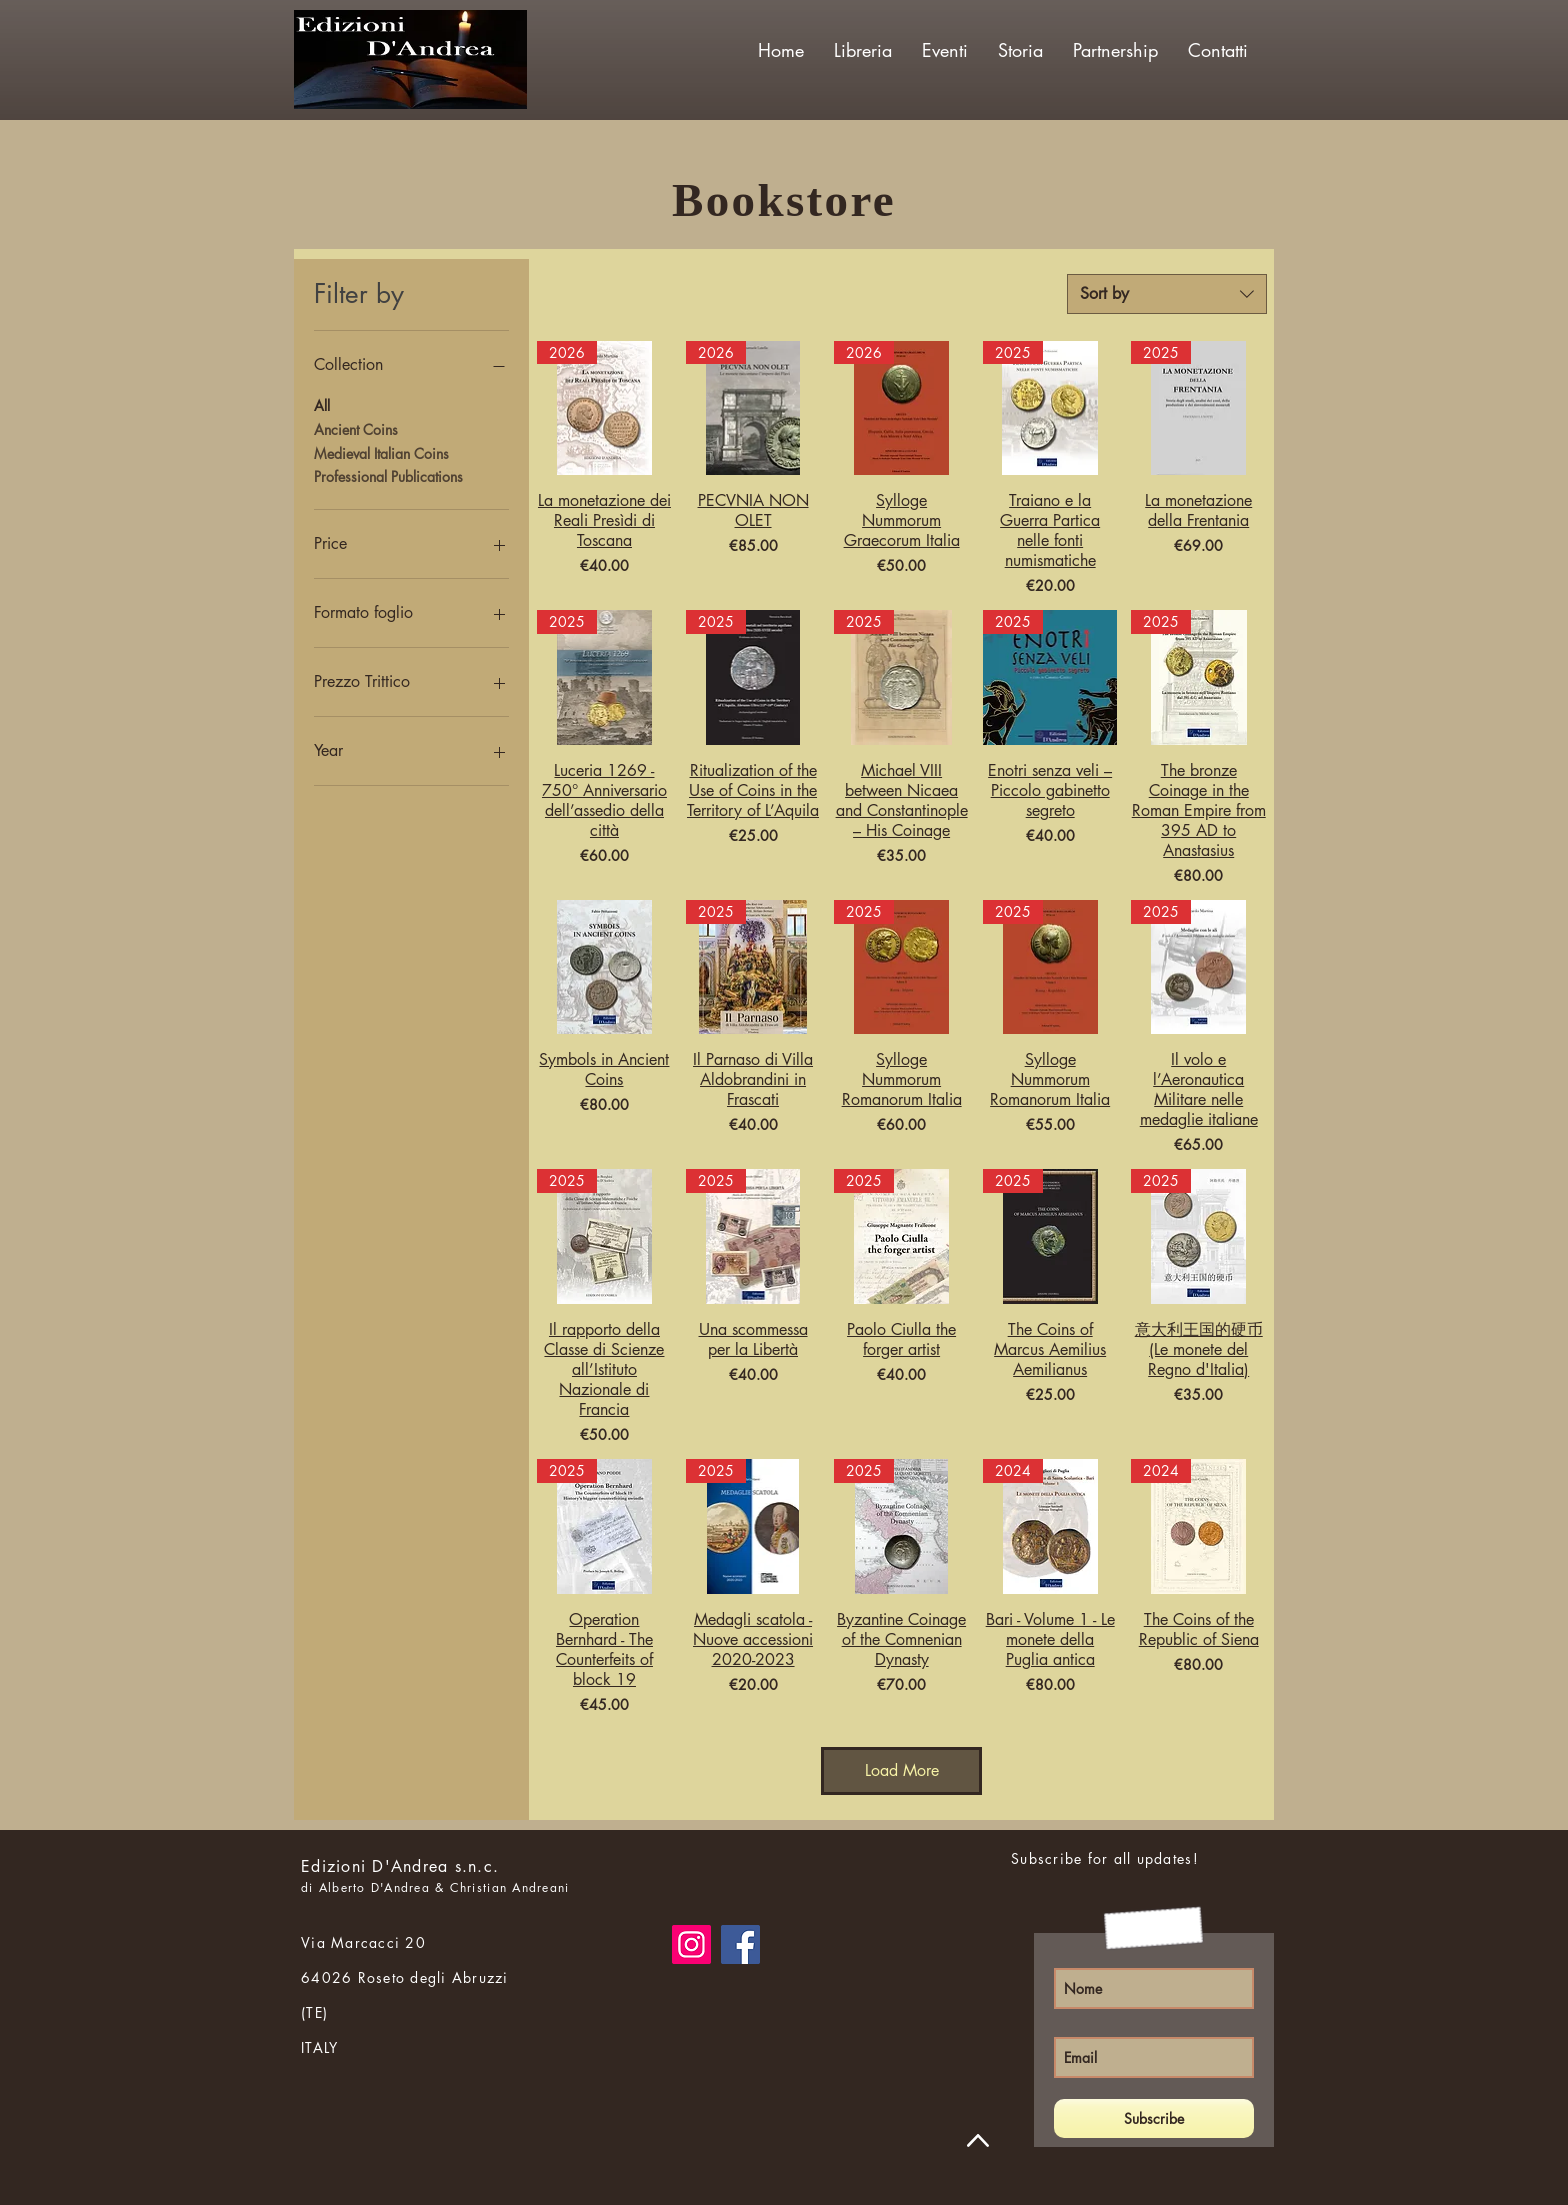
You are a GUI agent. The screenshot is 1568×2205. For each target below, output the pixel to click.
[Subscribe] (1154, 2118)
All (322, 404)
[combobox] (1167, 294)
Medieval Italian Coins (381, 452)
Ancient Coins (356, 428)
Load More (902, 1770)
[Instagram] (691, 1944)
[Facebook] (740, 1944)
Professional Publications (388, 475)
